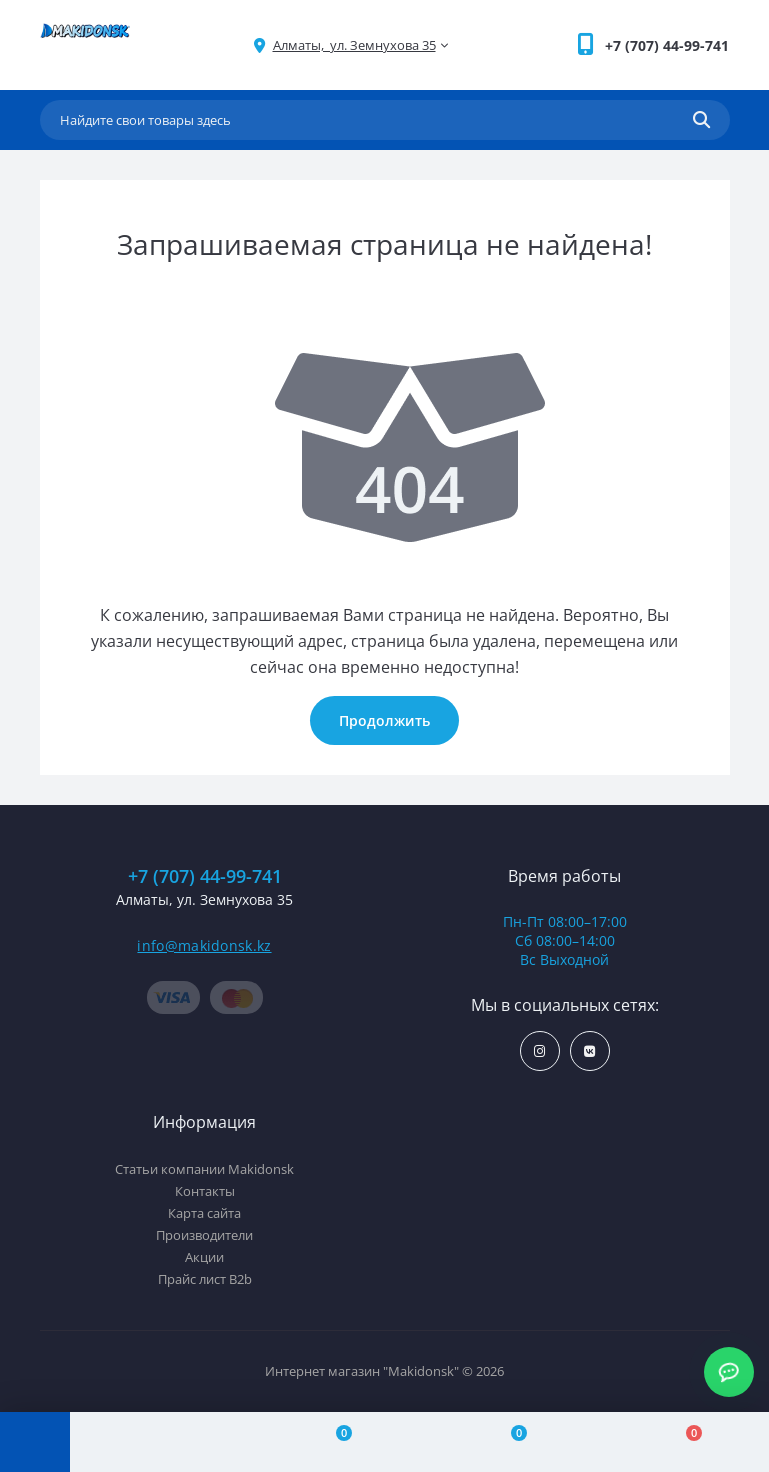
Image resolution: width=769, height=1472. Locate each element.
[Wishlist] (507, 1442)
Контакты (205, 1191)
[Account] (157, 1442)
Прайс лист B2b (205, 1279)
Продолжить (384, 720)
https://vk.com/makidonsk (589, 1051)
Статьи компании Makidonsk (204, 1169)
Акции (204, 1257)
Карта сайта (204, 1213)
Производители (204, 1235)
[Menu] (35, 1442)
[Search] (701, 120)
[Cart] (681, 1442)
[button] (667, 45)
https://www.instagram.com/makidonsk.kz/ (539, 1051)
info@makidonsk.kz (204, 945)
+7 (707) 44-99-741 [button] (205, 876)
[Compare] (332, 1442)
